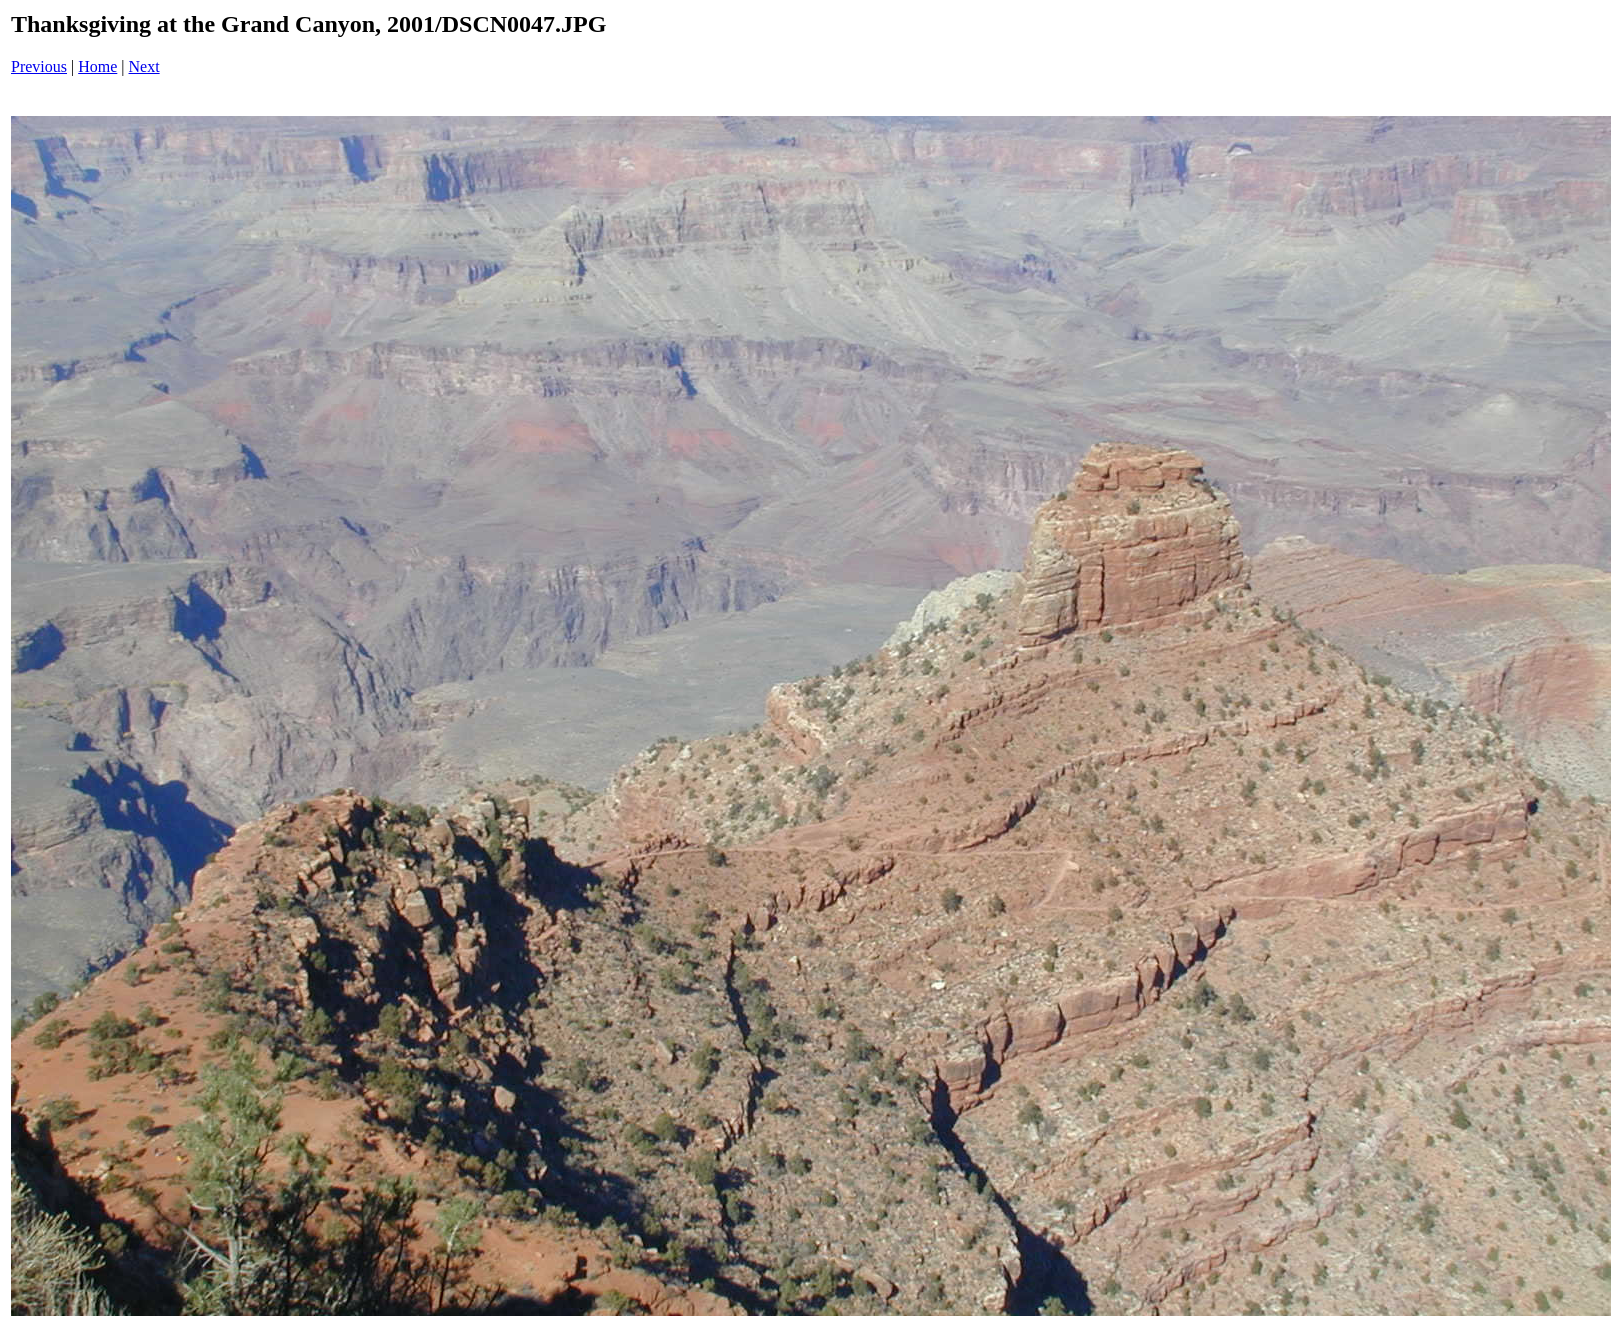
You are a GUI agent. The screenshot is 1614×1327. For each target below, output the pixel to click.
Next (144, 66)
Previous (39, 66)
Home (97, 66)
